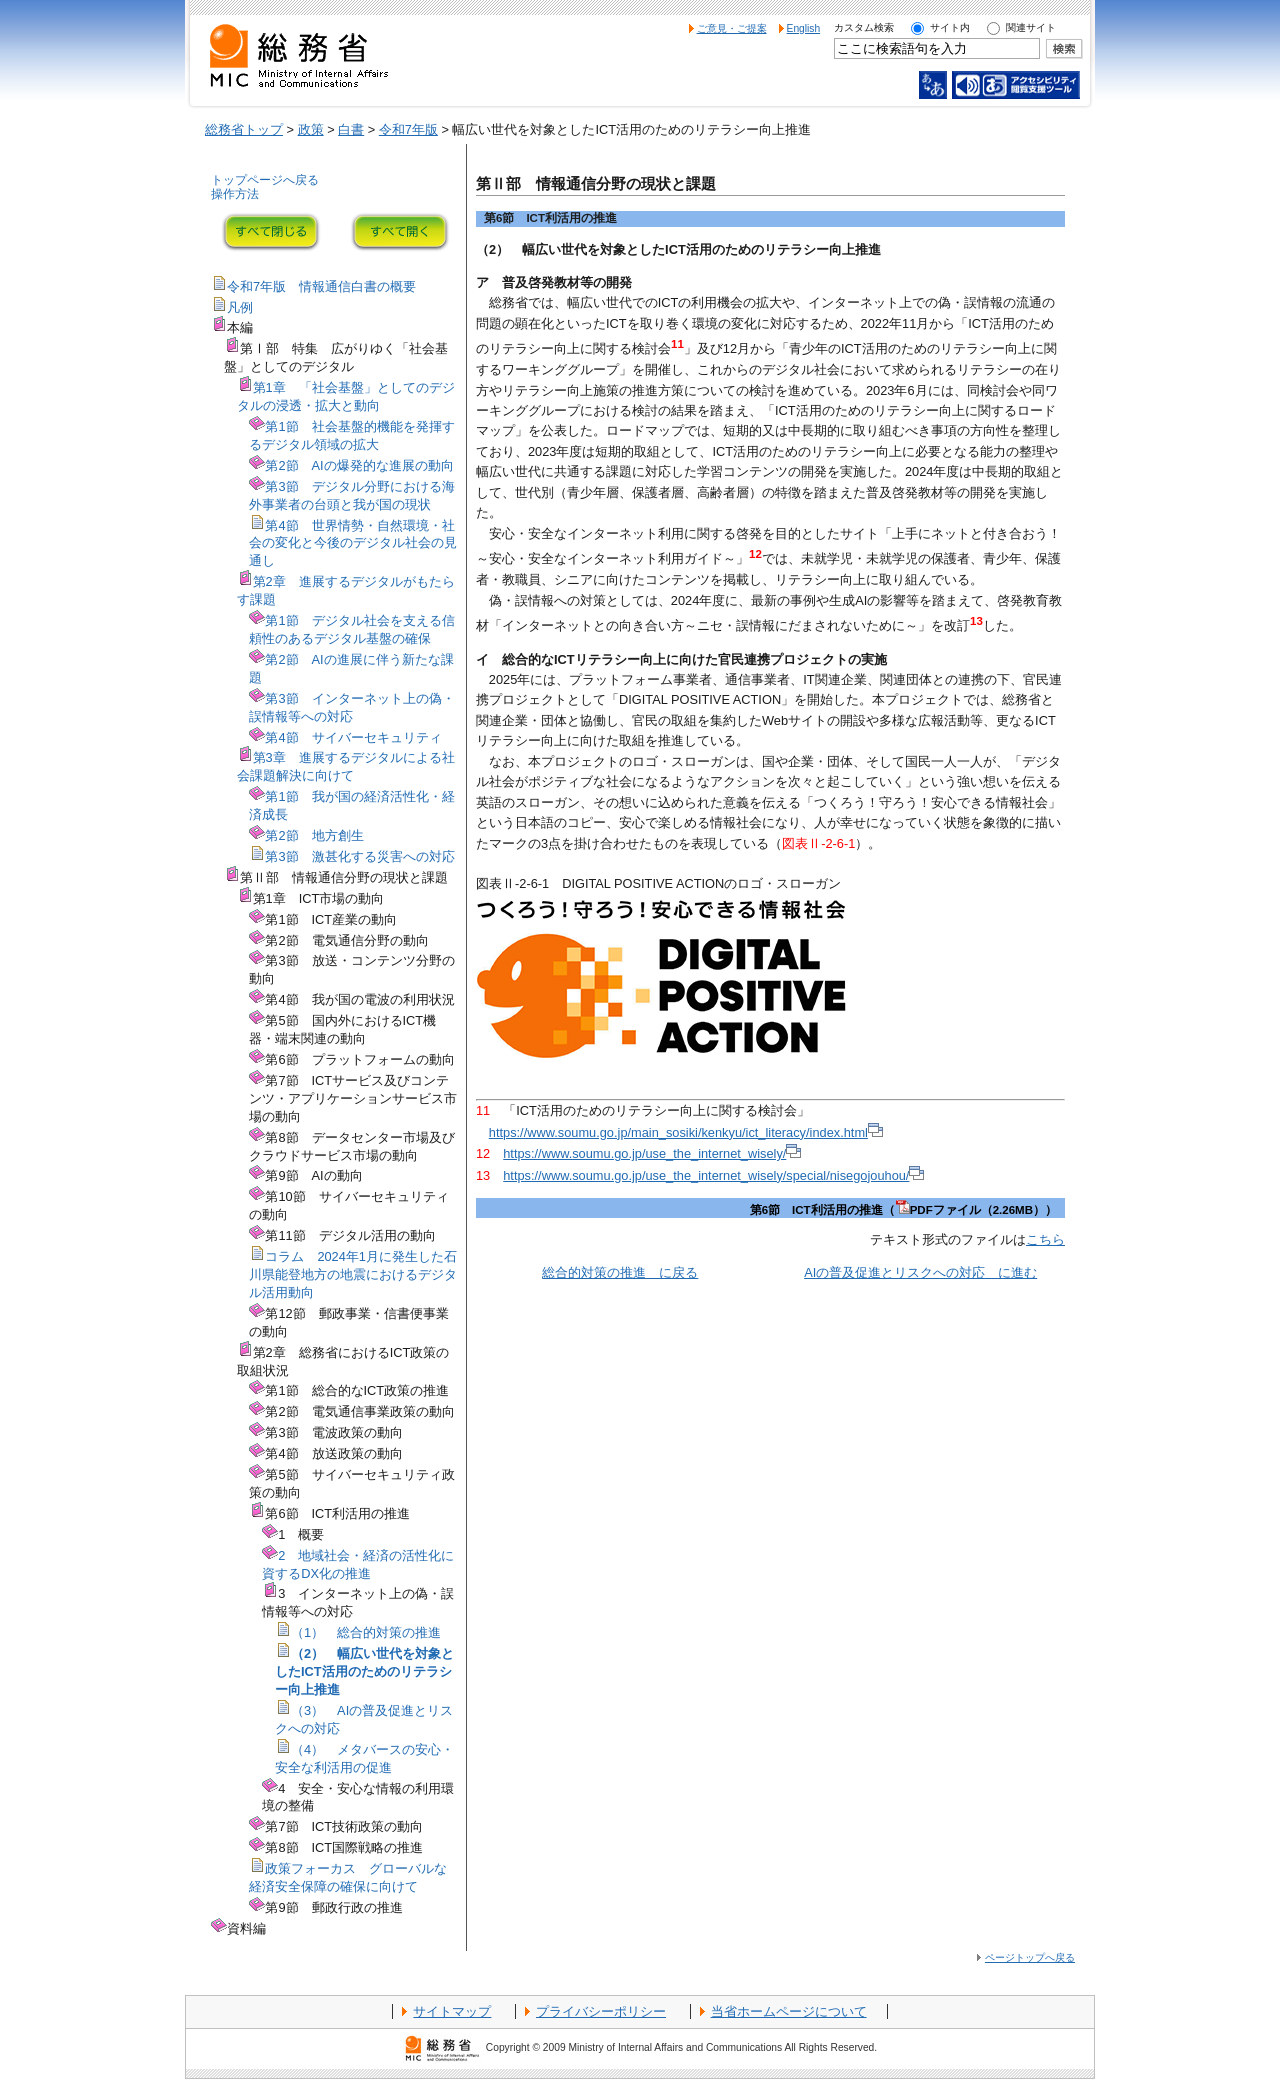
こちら (1045, 1239)
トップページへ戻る (265, 180)
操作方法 (235, 194)
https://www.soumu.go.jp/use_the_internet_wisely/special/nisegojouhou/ (713, 1175)
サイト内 (950, 27)
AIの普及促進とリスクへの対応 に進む (920, 1272)
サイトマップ (452, 2011)
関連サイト (1031, 27)
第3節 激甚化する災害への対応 (359, 856)
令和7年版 (408, 129)
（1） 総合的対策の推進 (366, 1632)
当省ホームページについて (789, 2011)
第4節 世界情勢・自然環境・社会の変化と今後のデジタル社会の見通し (353, 543)
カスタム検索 (864, 27)
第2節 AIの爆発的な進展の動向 (359, 465)
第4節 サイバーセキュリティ (353, 737)
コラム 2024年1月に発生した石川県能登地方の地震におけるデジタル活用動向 (353, 1274)
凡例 (240, 307)
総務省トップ (244, 129)
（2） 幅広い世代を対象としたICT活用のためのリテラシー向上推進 (364, 1671)
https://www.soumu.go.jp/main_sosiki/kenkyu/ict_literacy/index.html (686, 1132)
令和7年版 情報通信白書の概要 (321, 286)
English (804, 28)
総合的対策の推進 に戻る (620, 1272)
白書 (351, 129)
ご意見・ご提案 (732, 28)
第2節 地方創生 (314, 835)
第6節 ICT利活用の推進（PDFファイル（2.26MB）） (903, 1210)
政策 (311, 129)
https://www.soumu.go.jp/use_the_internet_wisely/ (652, 1153)
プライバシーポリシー (601, 2011)
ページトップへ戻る (1030, 1957)
